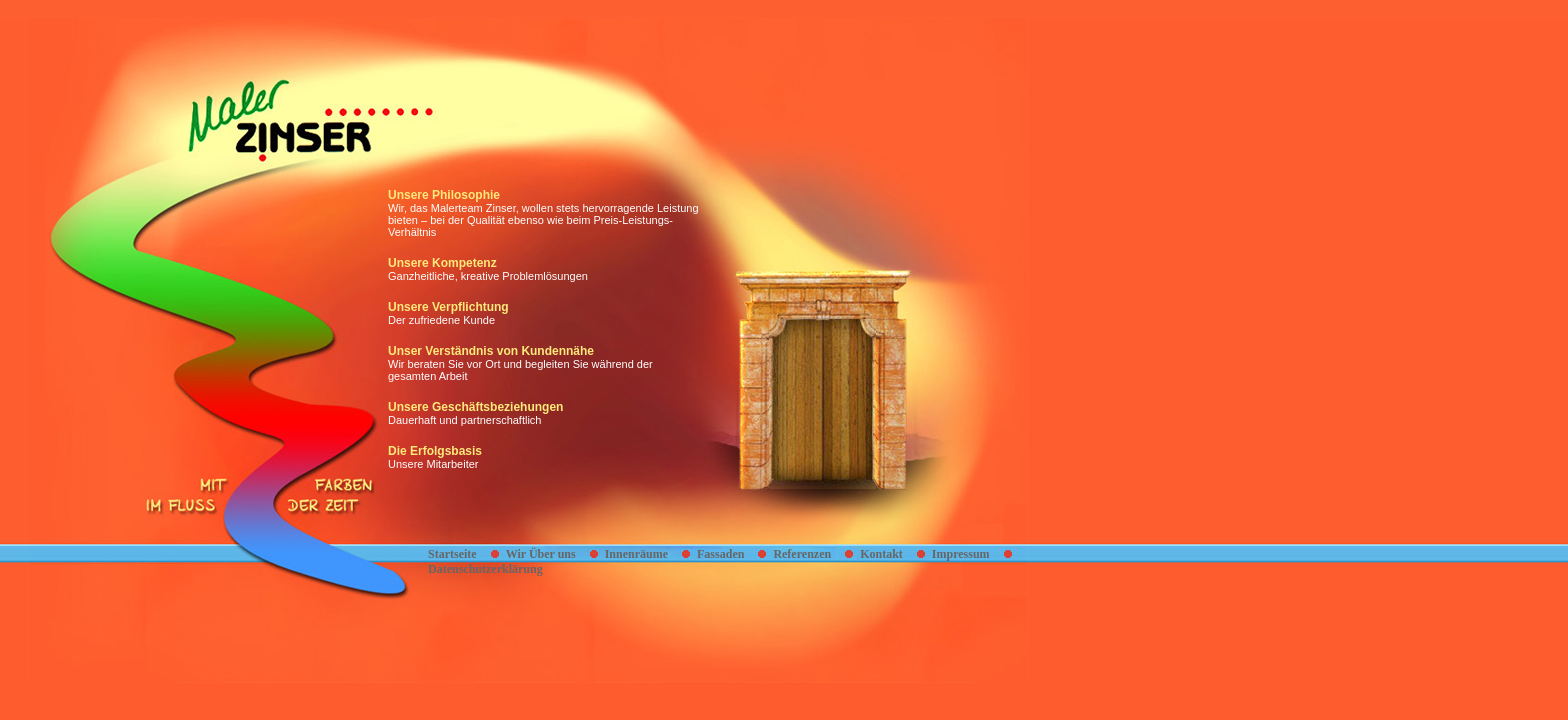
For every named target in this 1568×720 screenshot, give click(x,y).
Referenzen (802, 554)
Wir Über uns (541, 554)
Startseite (452, 554)
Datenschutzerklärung (485, 569)
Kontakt (881, 554)
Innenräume (636, 554)
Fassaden (720, 554)
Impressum (961, 554)
